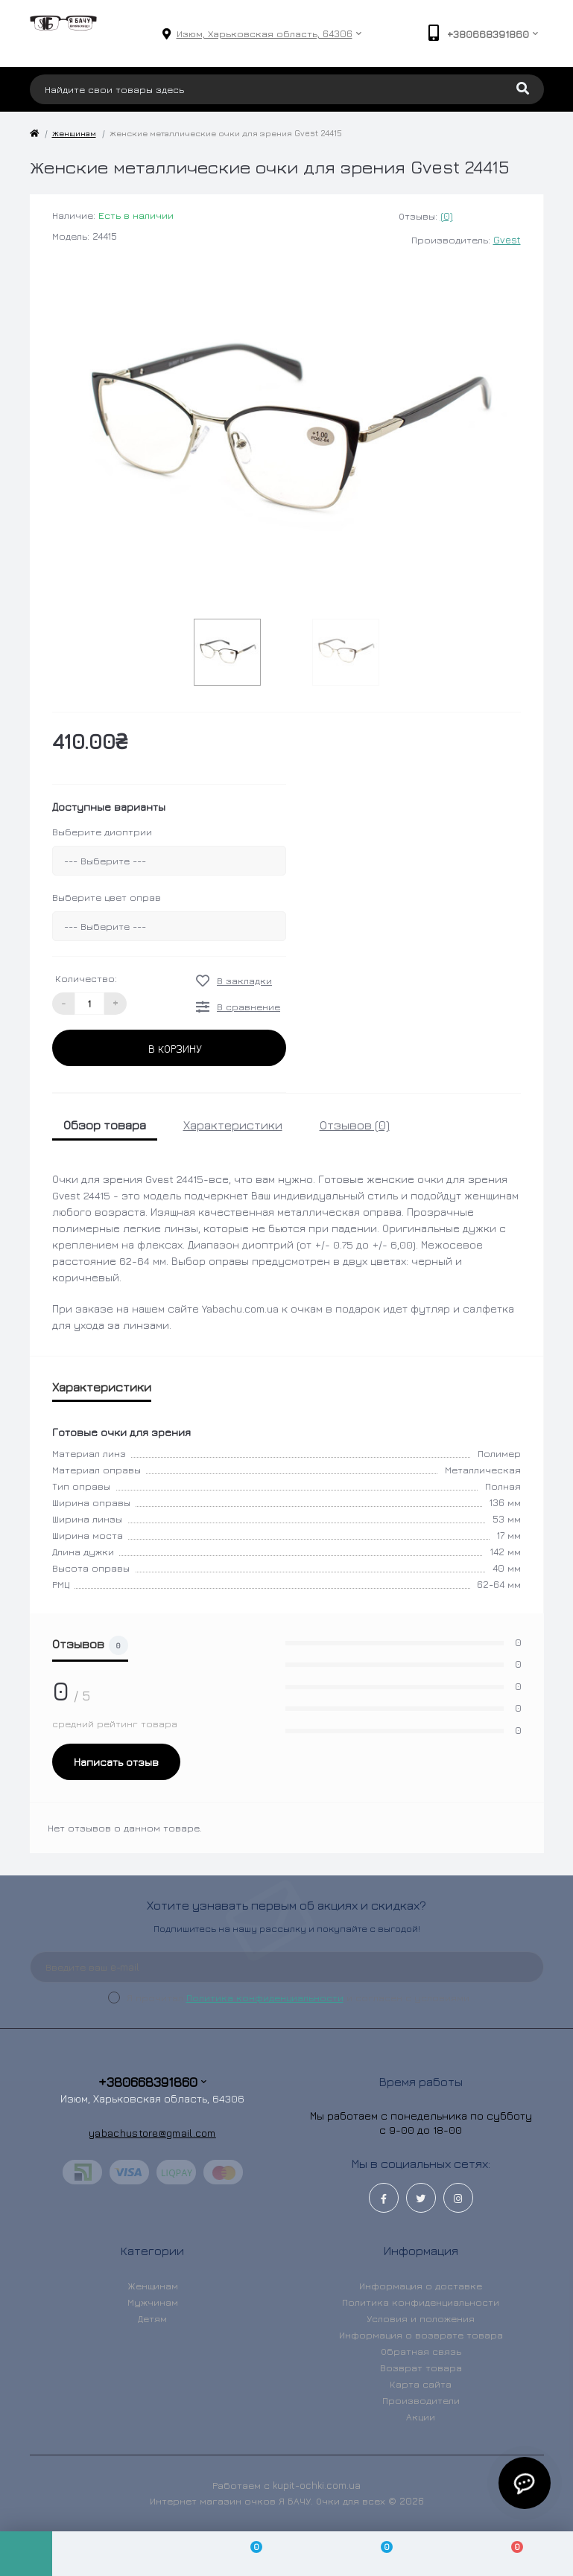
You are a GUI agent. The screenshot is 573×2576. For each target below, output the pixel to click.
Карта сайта (421, 2384)
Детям (152, 2318)
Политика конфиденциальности (265, 1997)
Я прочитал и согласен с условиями (298, 1997)
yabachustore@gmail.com (152, 2132)
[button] (264, 34)
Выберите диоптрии (102, 832)
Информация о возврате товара (421, 2335)
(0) (446, 216)
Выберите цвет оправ (106, 897)
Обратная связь (421, 2351)
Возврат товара (421, 2367)
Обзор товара (104, 1125)
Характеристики (232, 1125)
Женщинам (74, 133)
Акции (420, 2417)
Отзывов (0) (355, 1125)
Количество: (86, 978)
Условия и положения (421, 2318)
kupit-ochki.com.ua (317, 2485)
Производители (421, 2400)
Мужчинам (152, 2302)
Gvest (507, 240)
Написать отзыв (116, 1762)
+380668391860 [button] (152, 2082)
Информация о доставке (420, 2286)
